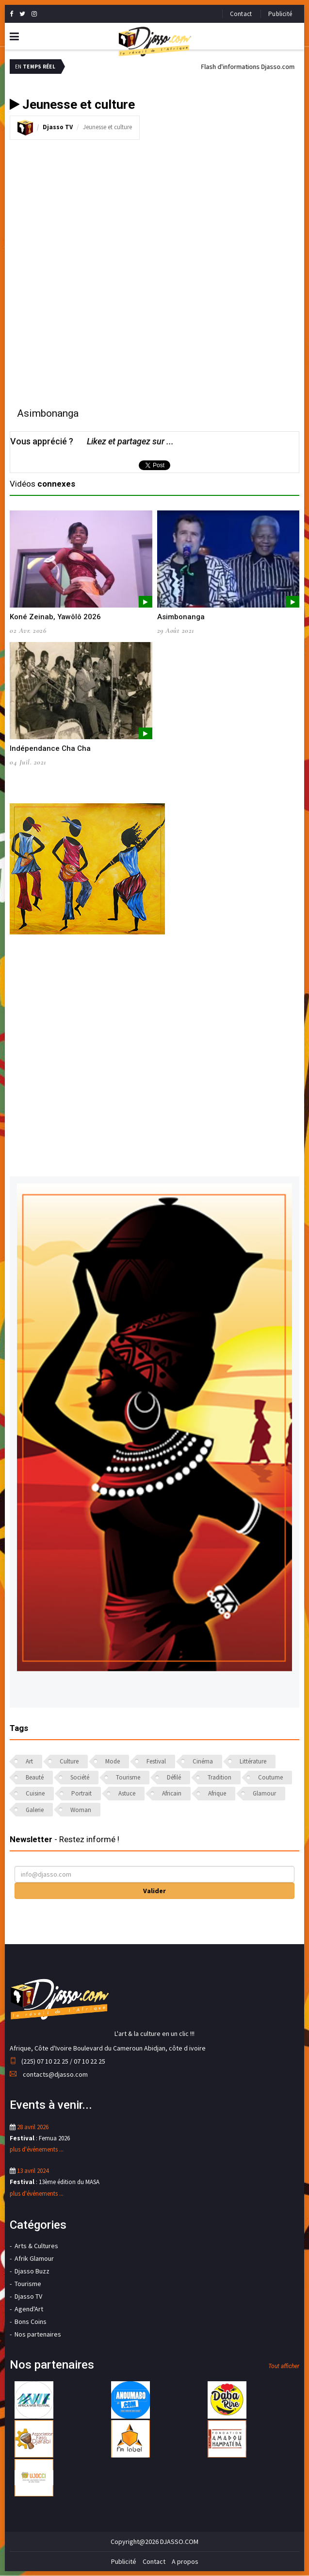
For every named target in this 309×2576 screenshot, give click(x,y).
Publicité (280, 14)
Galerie (35, 1810)
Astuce (126, 1793)
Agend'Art (29, 2309)
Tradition (219, 1777)
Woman (80, 1810)
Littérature (253, 1761)
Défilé (174, 1777)
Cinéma (203, 1761)
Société (79, 1777)
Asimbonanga (181, 616)
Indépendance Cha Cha (50, 748)
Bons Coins (31, 2321)
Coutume (270, 1777)
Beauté (35, 1777)
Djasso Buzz (32, 2271)
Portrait (81, 1793)
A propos (185, 2561)
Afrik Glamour (34, 2258)
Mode (112, 1761)
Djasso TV (58, 127)
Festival (156, 1761)
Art (29, 1761)
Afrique (217, 1793)
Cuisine (35, 1793)
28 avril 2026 (33, 2127)
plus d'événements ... (37, 2149)
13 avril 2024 (33, 2171)
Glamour (264, 1793)
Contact (241, 14)
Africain (171, 1793)
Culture (69, 1761)
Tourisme (128, 1777)
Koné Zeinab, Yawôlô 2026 (55, 616)
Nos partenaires (38, 2334)
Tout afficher (283, 2366)
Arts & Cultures (36, 2245)
